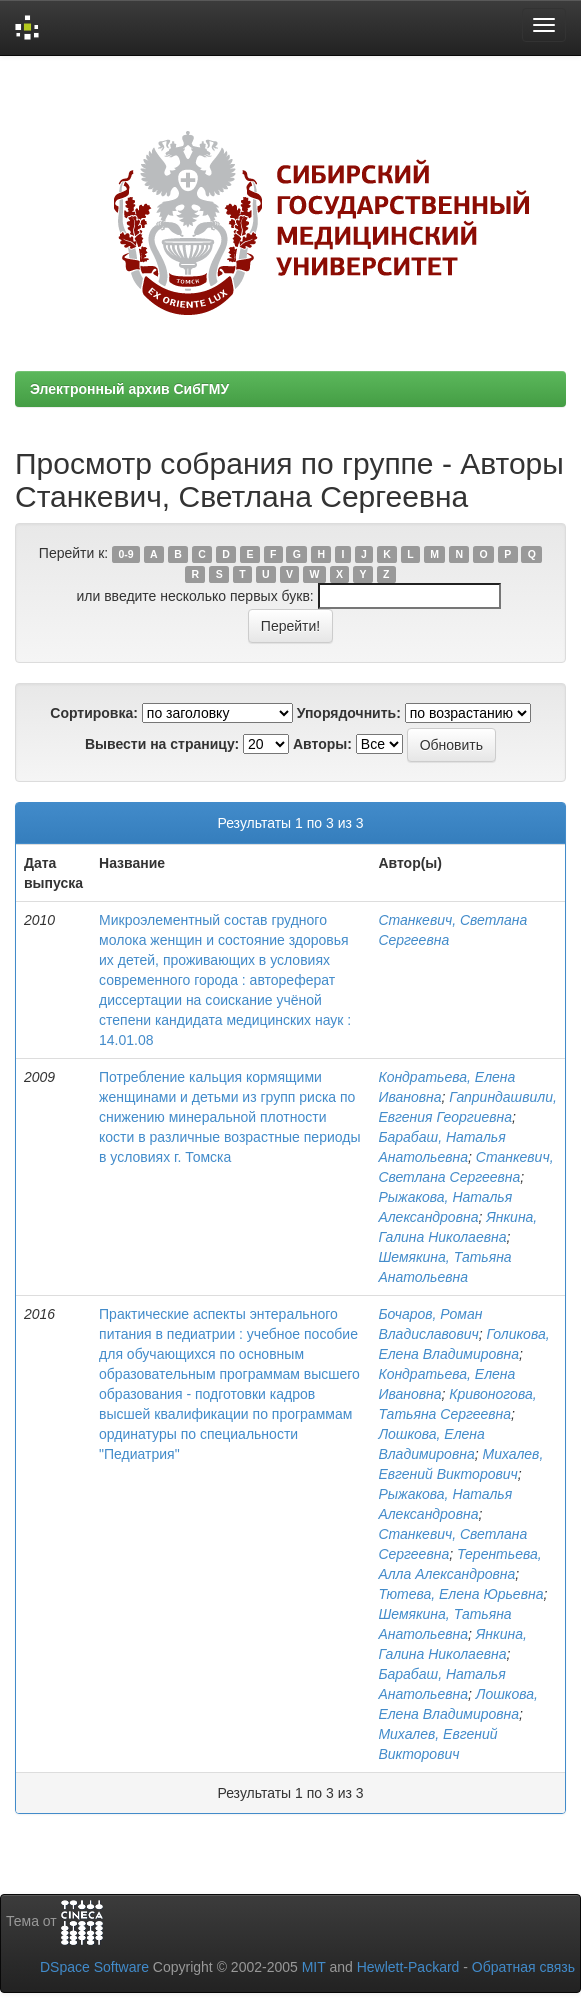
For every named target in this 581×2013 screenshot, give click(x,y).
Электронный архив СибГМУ (129, 389)
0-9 (125, 554)
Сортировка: (94, 713)
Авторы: (322, 744)
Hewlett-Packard (408, 1967)
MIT (314, 1967)
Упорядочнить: (349, 713)
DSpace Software (94, 1967)
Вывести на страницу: (162, 744)
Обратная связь (523, 1967)
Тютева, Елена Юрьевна (460, 1594)
